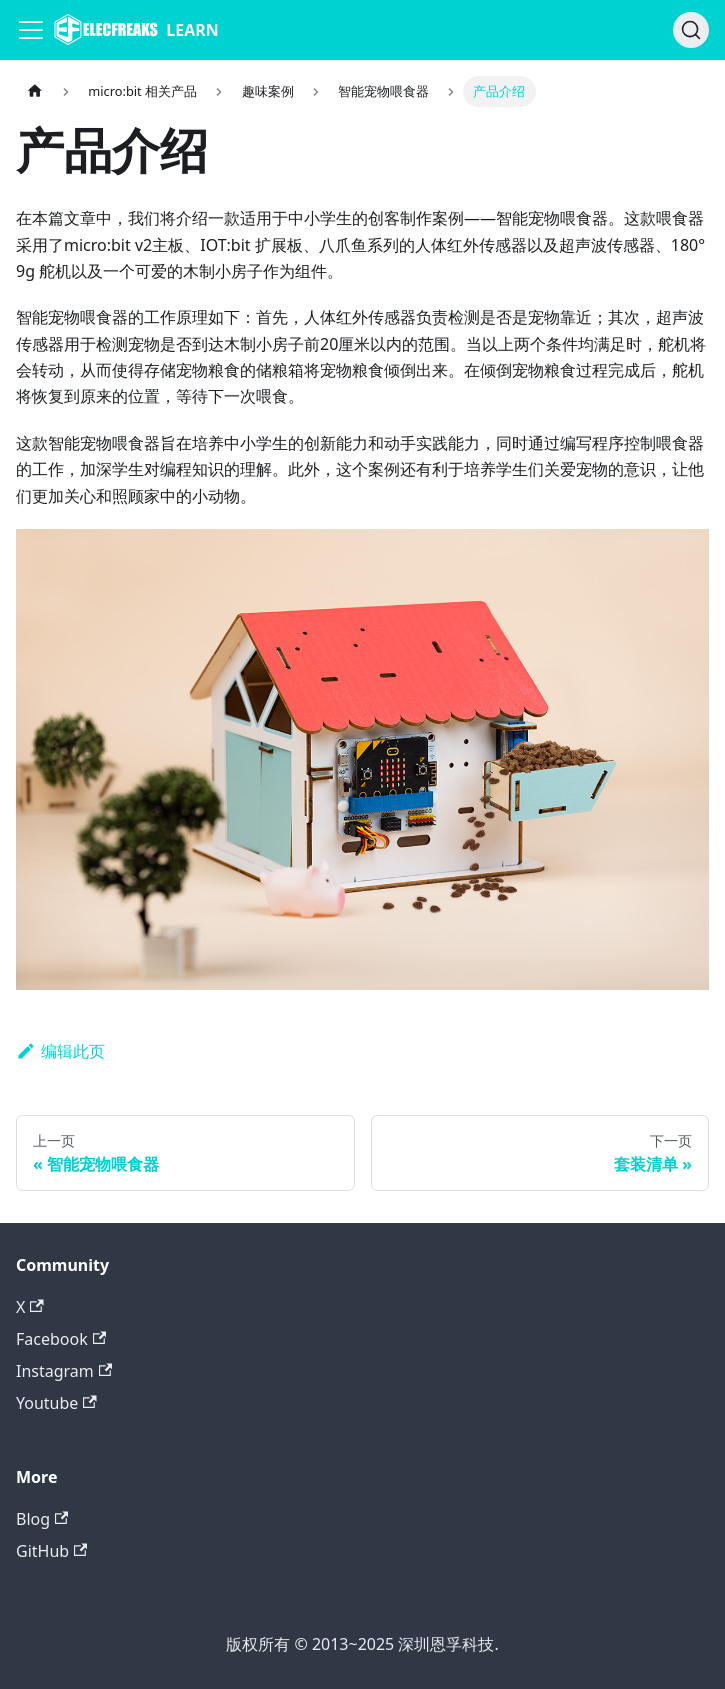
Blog (42, 1519)
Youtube (56, 1403)
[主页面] (35, 91)
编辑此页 (60, 1051)
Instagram (64, 1371)
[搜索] (691, 30)
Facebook (61, 1339)
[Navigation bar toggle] (31, 30)
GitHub (51, 1551)
